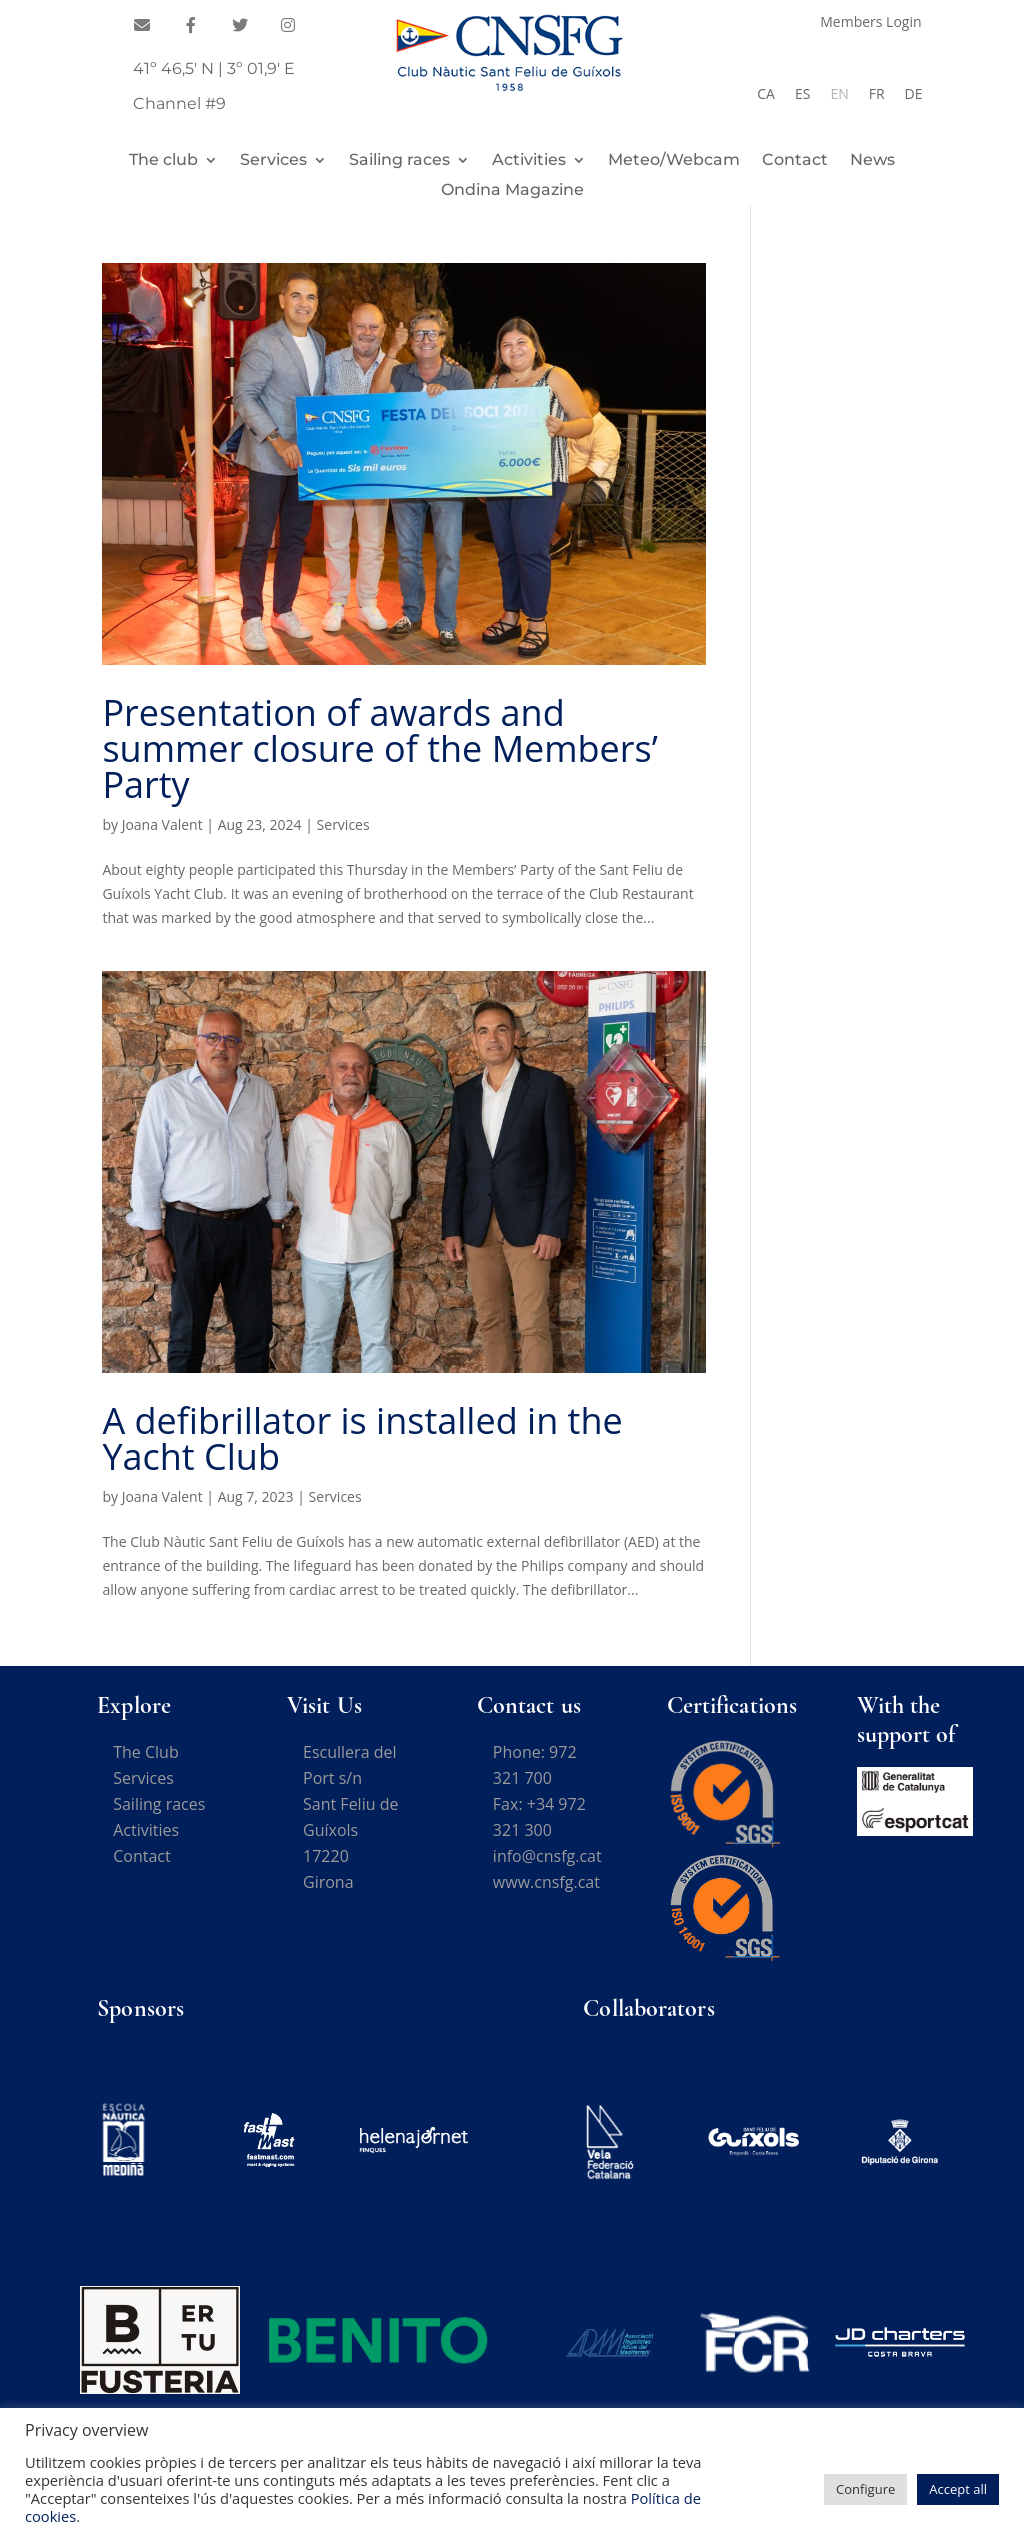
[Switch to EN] (839, 94)
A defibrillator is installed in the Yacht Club (362, 1438)
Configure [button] (865, 2489)
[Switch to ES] (802, 94)
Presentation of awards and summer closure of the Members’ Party (379, 748)
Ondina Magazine (512, 191)
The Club (145, 1752)
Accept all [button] (958, 2489)
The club (163, 161)
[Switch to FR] (877, 94)
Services (273, 161)
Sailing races (399, 161)
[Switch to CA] (766, 94)
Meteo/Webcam (674, 161)
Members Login (870, 23)
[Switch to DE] (914, 94)
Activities (529, 161)
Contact (795, 161)
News (872, 161)
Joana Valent (162, 824)
